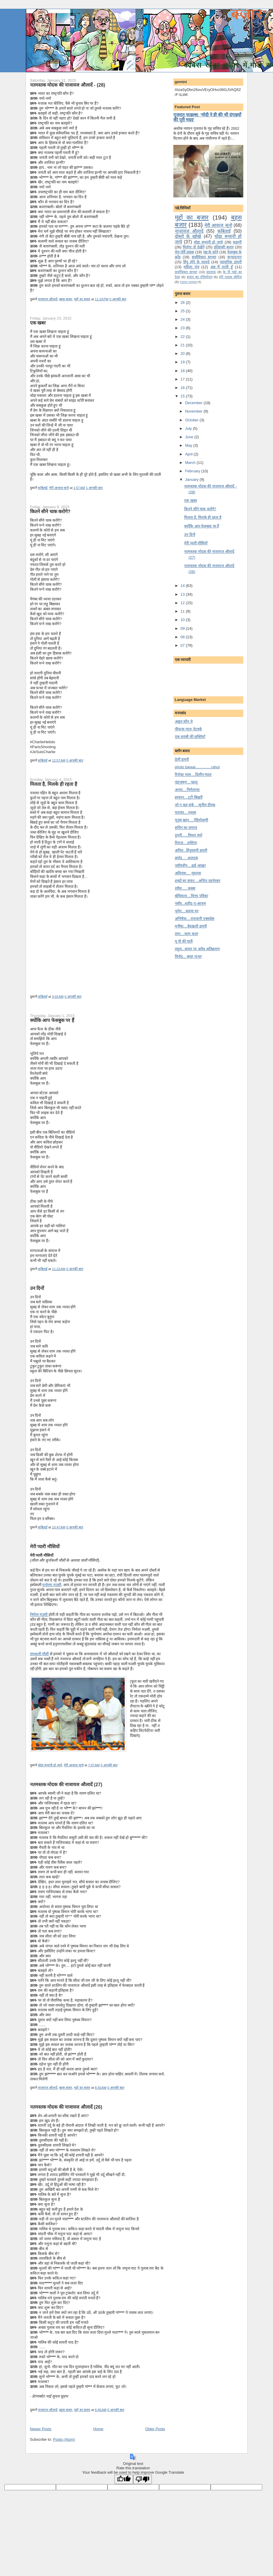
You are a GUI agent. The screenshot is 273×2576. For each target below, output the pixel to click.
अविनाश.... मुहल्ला (188, 873)
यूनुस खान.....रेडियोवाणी (191, 820)
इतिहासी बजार (224, 247)
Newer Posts (41, 2429)
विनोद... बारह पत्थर (188, 956)
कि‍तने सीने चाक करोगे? (50, 511)
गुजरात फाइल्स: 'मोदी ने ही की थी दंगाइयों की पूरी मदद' (207, 117)
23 (183, 328)
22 (183, 336)
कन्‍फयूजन (234, 257)
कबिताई (42, 488)
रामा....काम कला (186, 934)
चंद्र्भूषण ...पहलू (186, 782)
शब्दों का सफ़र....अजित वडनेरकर (197, 880)
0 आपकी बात (117, 299)
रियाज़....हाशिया (186, 843)
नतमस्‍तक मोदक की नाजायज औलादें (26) (66, 2106)
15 (183, 396)
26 (183, 302)
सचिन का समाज (186, 827)
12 (183, 603)
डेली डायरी (182, 759)
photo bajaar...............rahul (197, 767)
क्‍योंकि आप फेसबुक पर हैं (52, 1020)
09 (183, 628)
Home (98, 2429)
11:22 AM (58, 1269)
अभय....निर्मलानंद (187, 790)
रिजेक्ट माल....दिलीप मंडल (193, 774)
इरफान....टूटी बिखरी (188, 797)
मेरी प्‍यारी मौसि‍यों (44, 1546)
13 (183, 594)
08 (183, 637)
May (189, 445)
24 (183, 319)
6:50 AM (100, 2087)
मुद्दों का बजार (82, 299)
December (194, 403)
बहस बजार (65, 299)
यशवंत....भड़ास (185, 812)
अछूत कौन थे (184, 721)
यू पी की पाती (184, 941)
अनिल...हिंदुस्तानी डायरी (191, 850)
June (189, 437)
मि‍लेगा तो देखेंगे (193, 247)
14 (183, 585)
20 (183, 353)
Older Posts (155, 2429)
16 (183, 387)
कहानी (237, 242)
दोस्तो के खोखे (188, 236)
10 (183, 620)
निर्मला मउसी (39, 1614)
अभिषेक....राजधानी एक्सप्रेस (194, 918)
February (193, 471)
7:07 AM (94, 1765)
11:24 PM (101, 299)
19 (183, 362)
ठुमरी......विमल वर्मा (188, 835)
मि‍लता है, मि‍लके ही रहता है (53, 784)
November (194, 411)
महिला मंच (191, 267)
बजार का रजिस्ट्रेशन (199, 277)
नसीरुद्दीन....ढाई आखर (190, 865)
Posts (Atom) (64, 2439)
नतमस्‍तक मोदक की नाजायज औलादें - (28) (67, 84)
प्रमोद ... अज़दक (186, 858)
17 (183, 379)
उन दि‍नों (37, 1288)
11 (183, 611)
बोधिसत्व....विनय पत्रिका (191, 896)
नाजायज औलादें (47, 299)
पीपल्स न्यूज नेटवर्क (188, 729)
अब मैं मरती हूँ (221, 267)
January (192, 479)
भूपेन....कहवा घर (186, 911)
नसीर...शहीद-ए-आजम (190, 903)
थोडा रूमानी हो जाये (50, 1765)
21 (183, 345)
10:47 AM (58, 1527)
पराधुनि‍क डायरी (231, 262)
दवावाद (211, 272)
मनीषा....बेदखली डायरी (191, 926)
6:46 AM (100, 2410)
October (192, 420)
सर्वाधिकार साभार (204, 257)
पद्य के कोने (210, 252)
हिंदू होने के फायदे (196, 262)
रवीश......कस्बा (185, 888)
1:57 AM (79, 488)
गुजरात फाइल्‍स (188, 282)
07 (183, 645)
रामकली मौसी (39, 1654)
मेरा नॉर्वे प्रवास (184, 252)
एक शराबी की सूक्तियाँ (190, 736)
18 (183, 371)
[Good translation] (124, 2479)
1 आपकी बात (94, 488)
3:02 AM (58, 996)
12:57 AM (58, 760)
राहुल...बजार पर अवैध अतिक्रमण (197, 949)
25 (183, 311)
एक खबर (38, 322)
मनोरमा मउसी (51, 1585)
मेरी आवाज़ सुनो (59, 488)
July (189, 428)
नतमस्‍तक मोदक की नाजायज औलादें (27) (66, 1784)
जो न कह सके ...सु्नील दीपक (195, 805)
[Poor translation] (142, 2479)
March (191, 462)
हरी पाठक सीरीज (230, 277)
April (189, 454)
